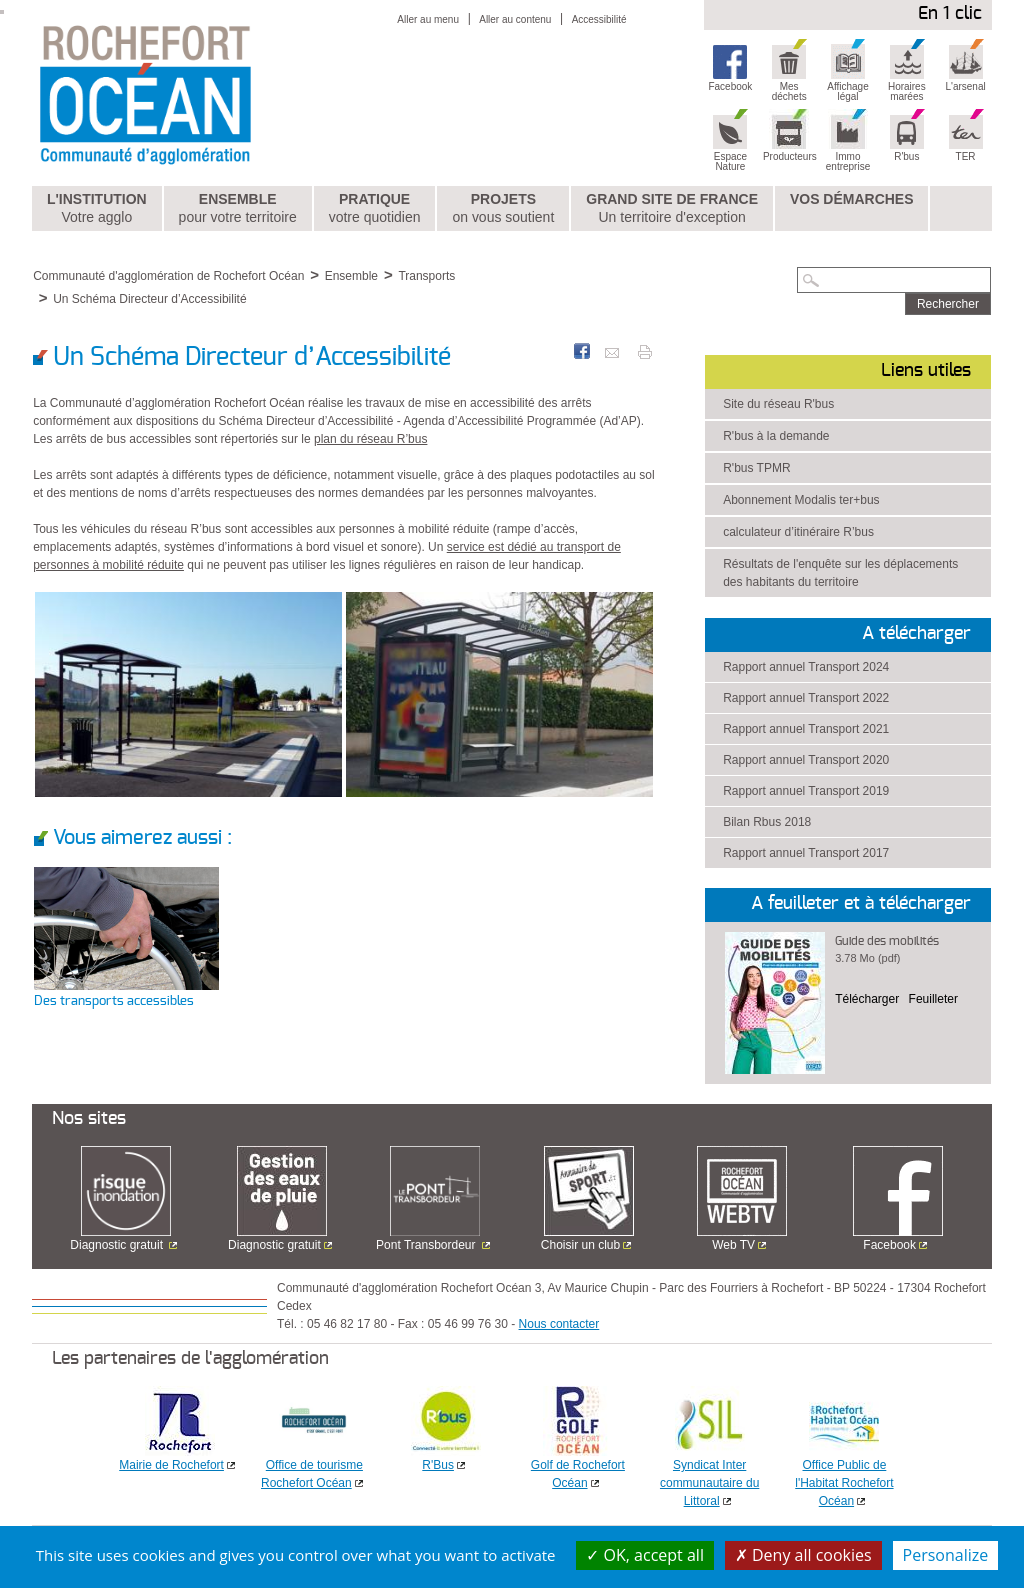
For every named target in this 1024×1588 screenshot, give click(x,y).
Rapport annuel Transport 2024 (806, 667)
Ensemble (238, 209)
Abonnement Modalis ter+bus (801, 500)
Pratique (375, 209)
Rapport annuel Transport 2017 (806, 853)
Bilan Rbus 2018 (767, 822)
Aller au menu (428, 19)
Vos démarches (852, 199)
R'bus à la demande (776, 436)
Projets (503, 209)
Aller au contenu (515, 19)
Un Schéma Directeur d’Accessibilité (149, 299)
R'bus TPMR (756, 468)
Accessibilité (599, 19)
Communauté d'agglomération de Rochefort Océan (168, 276)
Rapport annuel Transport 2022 (806, 698)
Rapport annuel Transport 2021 (806, 729)
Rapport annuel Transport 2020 (806, 760)
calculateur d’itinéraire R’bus (798, 532)
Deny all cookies (803, 1555)
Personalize (946, 1555)
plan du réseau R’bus (370, 439)
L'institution (97, 209)
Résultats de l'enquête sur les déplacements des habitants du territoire (840, 573)
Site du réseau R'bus (778, 404)
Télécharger (867, 999)
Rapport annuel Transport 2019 (806, 791)
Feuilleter (933, 999)
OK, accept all (645, 1555)
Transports (426, 276)
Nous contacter (559, 1324)
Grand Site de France (672, 209)
